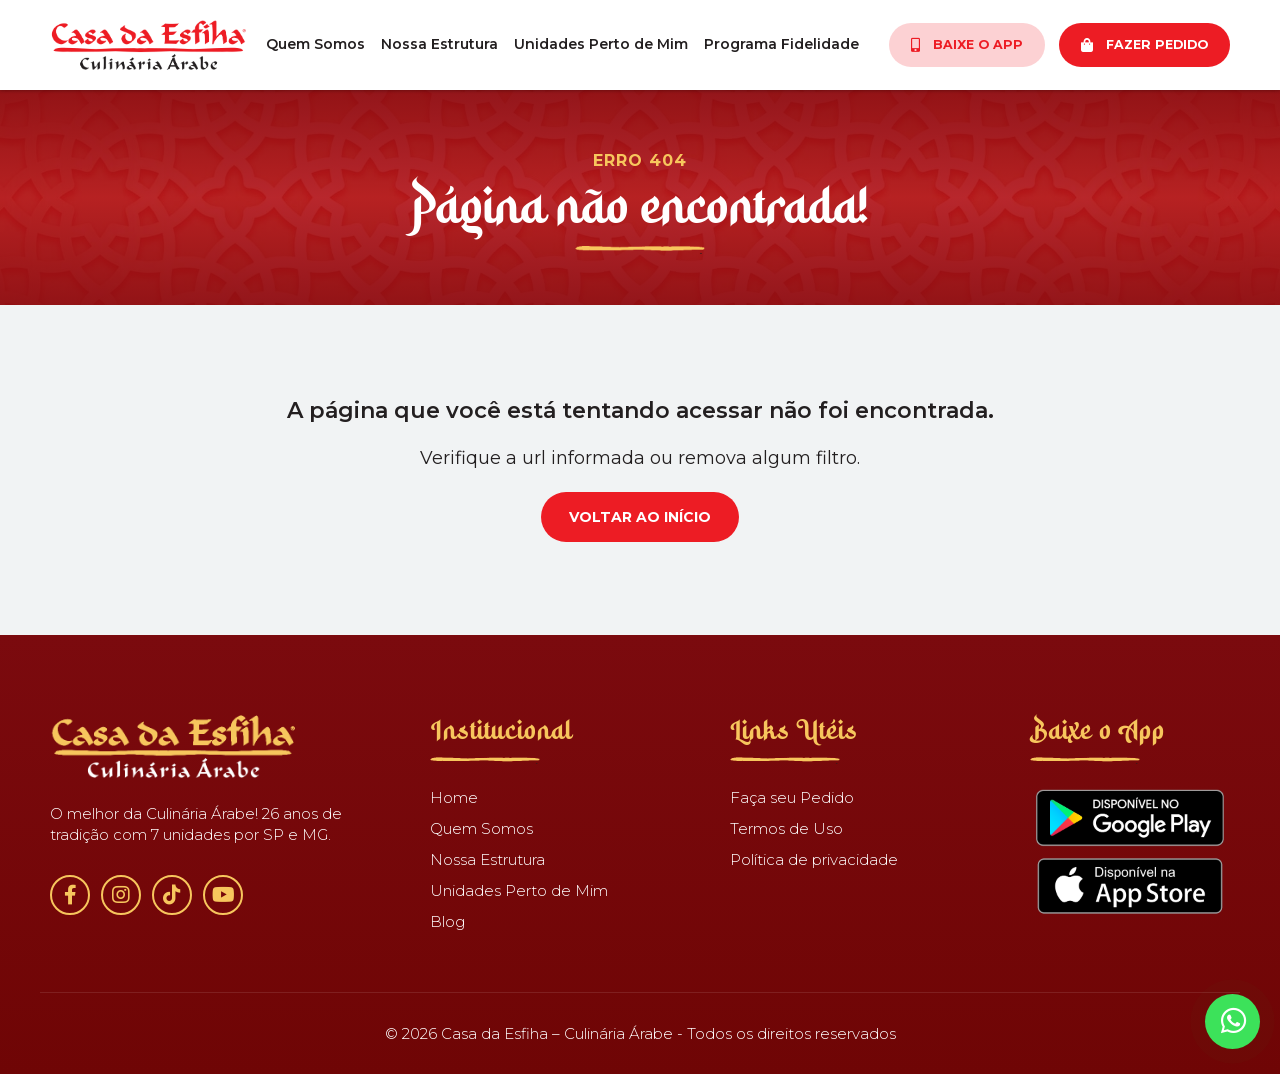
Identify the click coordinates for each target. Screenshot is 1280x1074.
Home (454, 797)
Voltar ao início (640, 517)
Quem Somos (315, 44)
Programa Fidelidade (781, 44)
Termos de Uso (786, 828)
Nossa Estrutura (439, 44)
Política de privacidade (814, 859)
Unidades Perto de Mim (601, 44)
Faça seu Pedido (792, 797)
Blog (447, 921)
